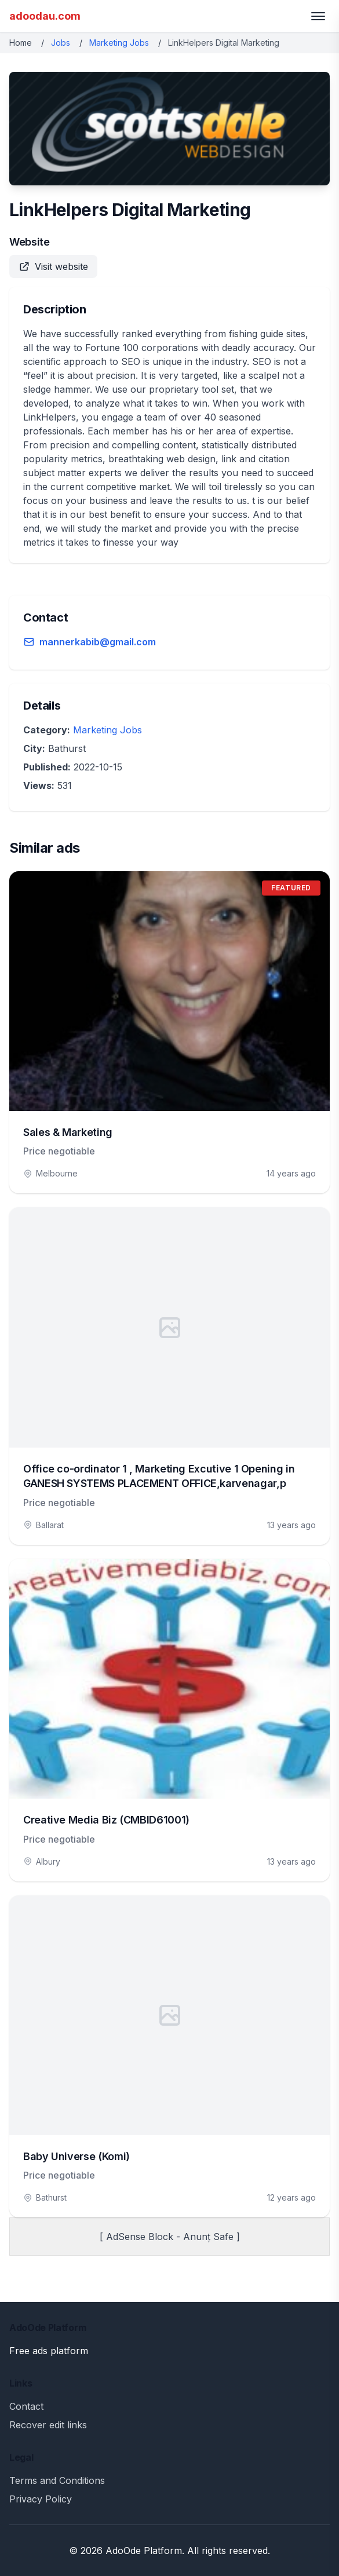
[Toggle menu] (318, 16)
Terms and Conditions (57, 2480)
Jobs (60, 42)
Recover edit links (48, 2425)
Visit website (53, 266)
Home (20, 42)
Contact (26, 2406)
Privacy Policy (40, 2499)
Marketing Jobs (119, 42)
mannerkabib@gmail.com (97, 642)
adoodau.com (45, 16)
